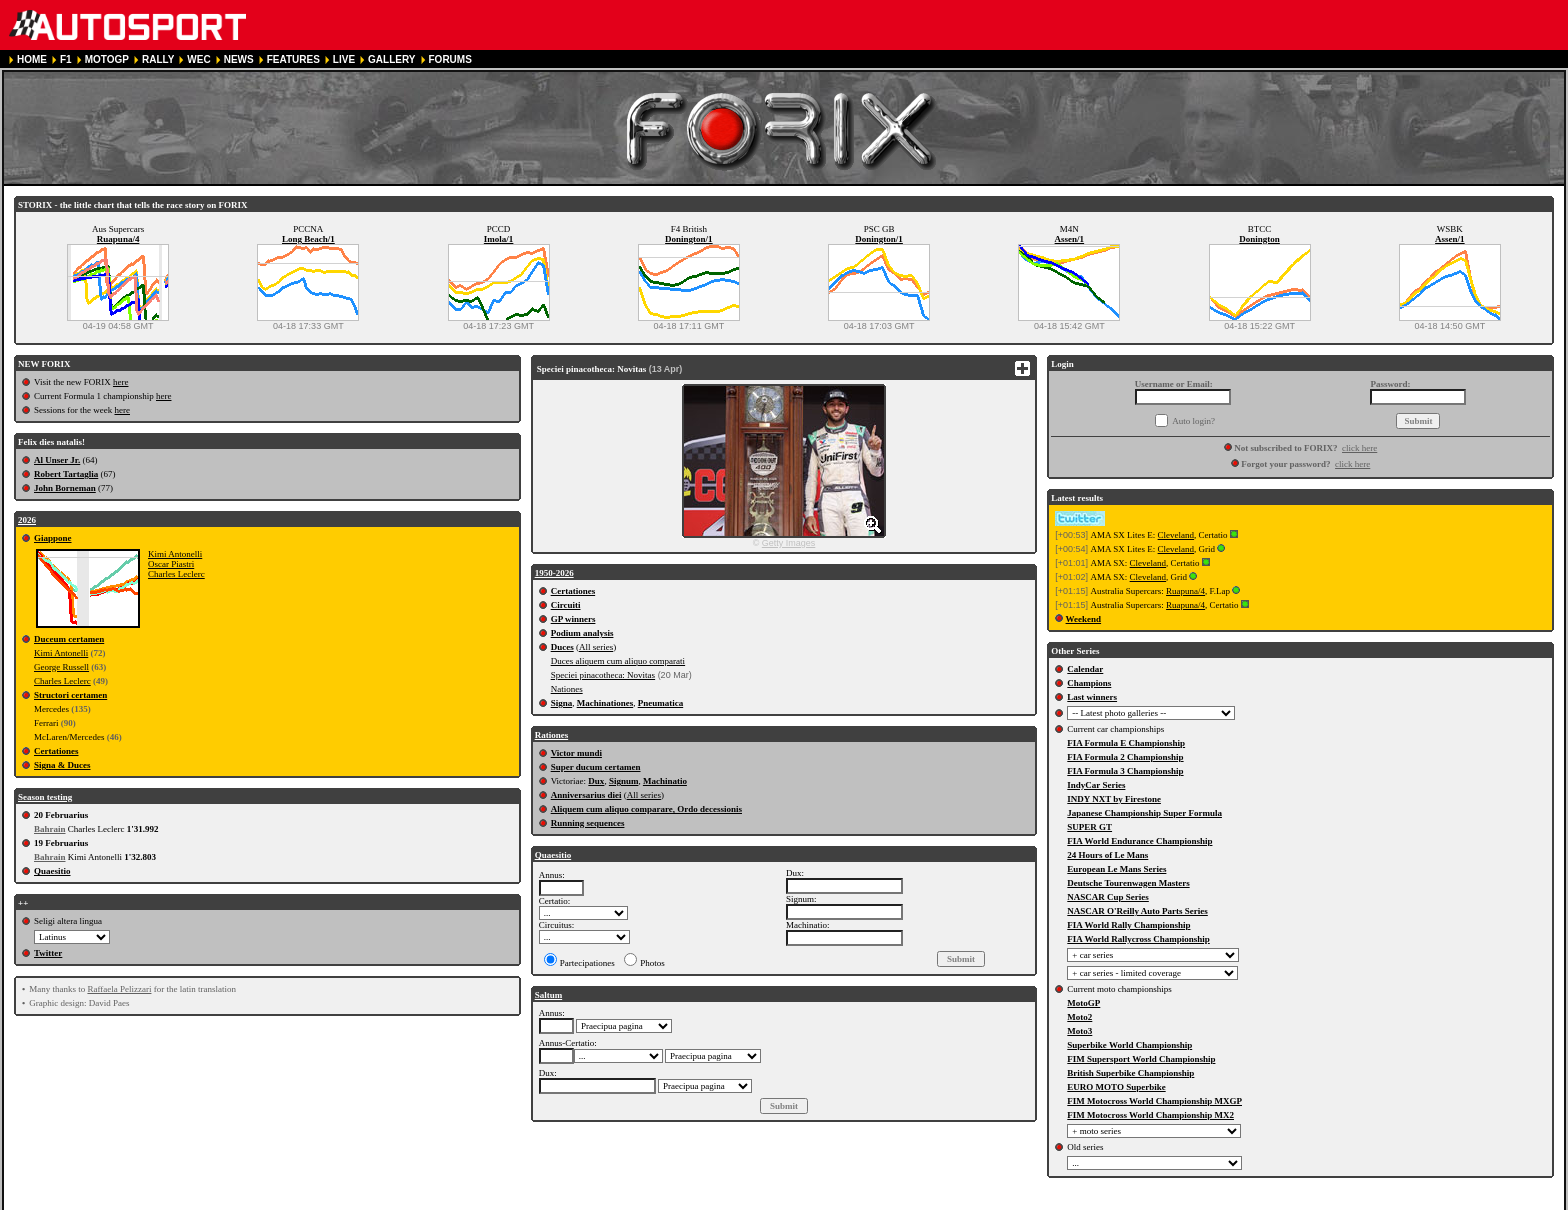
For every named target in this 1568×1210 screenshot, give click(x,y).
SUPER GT (1089, 827)
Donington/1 (689, 239)
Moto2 (1079, 1017)
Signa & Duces (62, 765)
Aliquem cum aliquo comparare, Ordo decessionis (646, 809)
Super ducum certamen (596, 767)
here (121, 382)
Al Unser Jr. (57, 460)
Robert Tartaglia (66, 474)
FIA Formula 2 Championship (1125, 757)
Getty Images (789, 543)
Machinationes (605, 703)
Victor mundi (576, 753)
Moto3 (1079, 1031)
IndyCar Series (1096, 785)
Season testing (45, 797)
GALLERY (391, 59)
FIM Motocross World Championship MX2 (1150, 1115)
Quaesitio (52, 871)
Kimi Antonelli (175, 554)
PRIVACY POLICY (388, 1201)
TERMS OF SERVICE (284, 1201)
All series (596, 647)
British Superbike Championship (1130, 1073)
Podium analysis (582, 633)
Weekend (1084, 619)
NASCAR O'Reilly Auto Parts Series (1137, 911)
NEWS (239, 59)
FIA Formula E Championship (1126, 743)
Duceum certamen (69, 639)
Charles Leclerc (176, 574)
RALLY (158, 59)
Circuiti (566, 605)
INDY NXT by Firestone (1114, 799)
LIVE (344, 59)
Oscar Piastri (171, 564)
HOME (32, 59)
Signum (624, 781)
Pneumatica (661, 703)
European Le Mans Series (1116, 869)
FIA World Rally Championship (1128, 925)
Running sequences (588, 823)
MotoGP (1083, 1003)
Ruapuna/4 (118, 239)
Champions (1089, 683)
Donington (1259, 239)
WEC (198, 59)
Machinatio (665, 781)
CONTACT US (567, 1201)
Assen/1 (1070, 239)
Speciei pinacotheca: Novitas (603, 675)
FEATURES (293, 59)
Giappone (53, 538)
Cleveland (1176, 535)
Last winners (1092, 697)
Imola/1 (499, 239)
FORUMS (450, 59)
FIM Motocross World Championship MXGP (1154, 1101)
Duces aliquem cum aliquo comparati (618, 661)
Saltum (549, 995)
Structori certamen (70, 695)
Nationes (567, 689)
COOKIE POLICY (482, 1201)
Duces (562, 647)
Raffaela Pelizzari (119, 989)
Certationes (56, 751)
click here (1359, 448)
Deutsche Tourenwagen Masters (1128, 883)
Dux (596, 781)
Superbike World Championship (1129, 1045)
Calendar (1085, 669)
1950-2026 (554, 573)
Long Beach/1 (308, 239)
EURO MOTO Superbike (1116, 1087)
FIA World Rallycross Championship (1138, 939)
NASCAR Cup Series (1108, 897)
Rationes (552, 735)
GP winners (573, 619)
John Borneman (65, 488)
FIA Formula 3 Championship (1125, 771)
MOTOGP (107, 59)
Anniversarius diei (586, 795)
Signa (562, 703)
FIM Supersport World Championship (1141, 1059)
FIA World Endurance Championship (1139, 841)
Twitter (48, 953)
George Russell (61, 667)
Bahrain (50, 829)
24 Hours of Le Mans (1107, 855)
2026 (27, 520)
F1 (66, 59)
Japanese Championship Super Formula (1144, 813)
